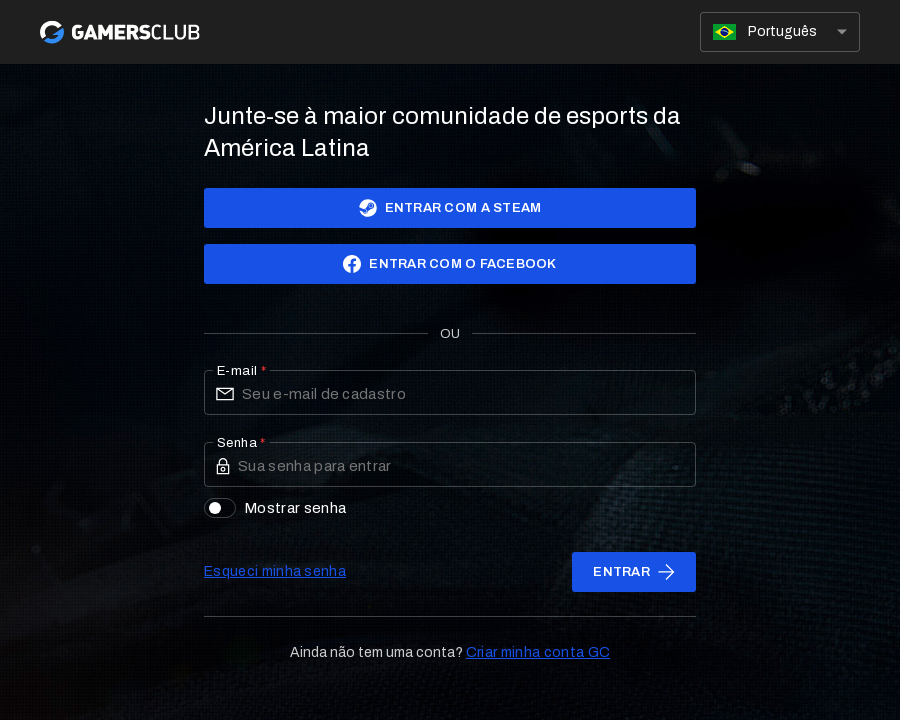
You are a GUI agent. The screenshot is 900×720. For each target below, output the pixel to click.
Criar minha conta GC (538, 652)
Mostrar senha (275, 508)
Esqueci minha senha (275, 571)
